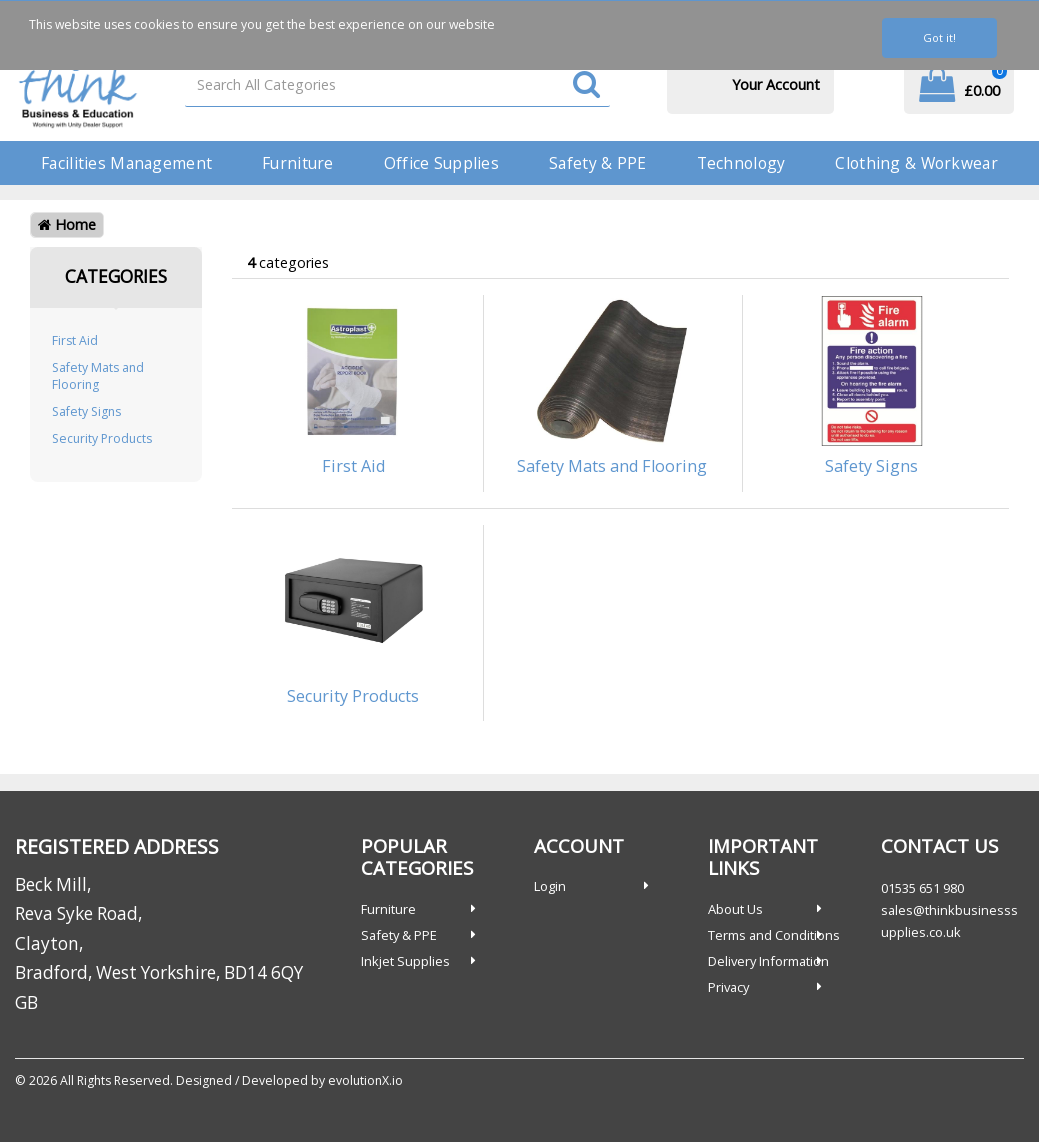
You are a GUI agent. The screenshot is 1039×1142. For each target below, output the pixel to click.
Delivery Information (768, 961)
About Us (735, 909)
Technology (741, 163)
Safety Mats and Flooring (98, 376)
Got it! (939, 37)
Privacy (728, 987)
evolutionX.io (365, 1080)
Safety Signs (86, 411)
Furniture (298, 163)
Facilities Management (126, 163)
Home (67, 224)
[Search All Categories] (397, 84)
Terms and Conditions (774, 935)
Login (550, 886)
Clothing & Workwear (916, 163)
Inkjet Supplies (405, 961)
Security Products (102, 438)
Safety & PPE (597, 163)
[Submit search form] (586, 85)
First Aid (75, 340)
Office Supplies (441, 163)
